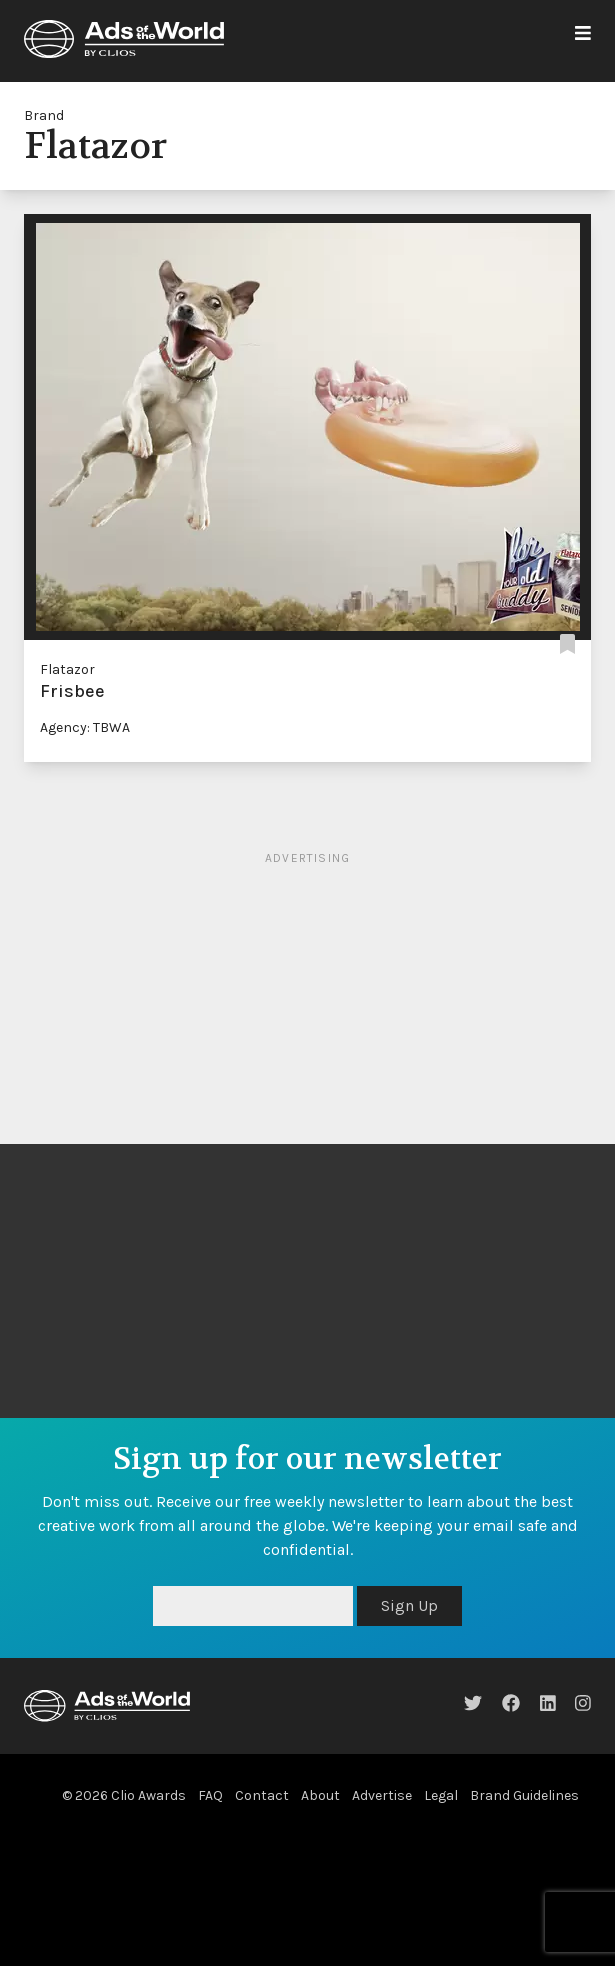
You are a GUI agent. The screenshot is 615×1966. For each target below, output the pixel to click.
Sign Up (409, 1605)
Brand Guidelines (524, 1795)
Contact (262, 1795)
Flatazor (67, 669)
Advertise (382, 1795)
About (320, 1795)
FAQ (210, 1795)
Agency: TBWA (85, 727)
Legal (441, 1795)
